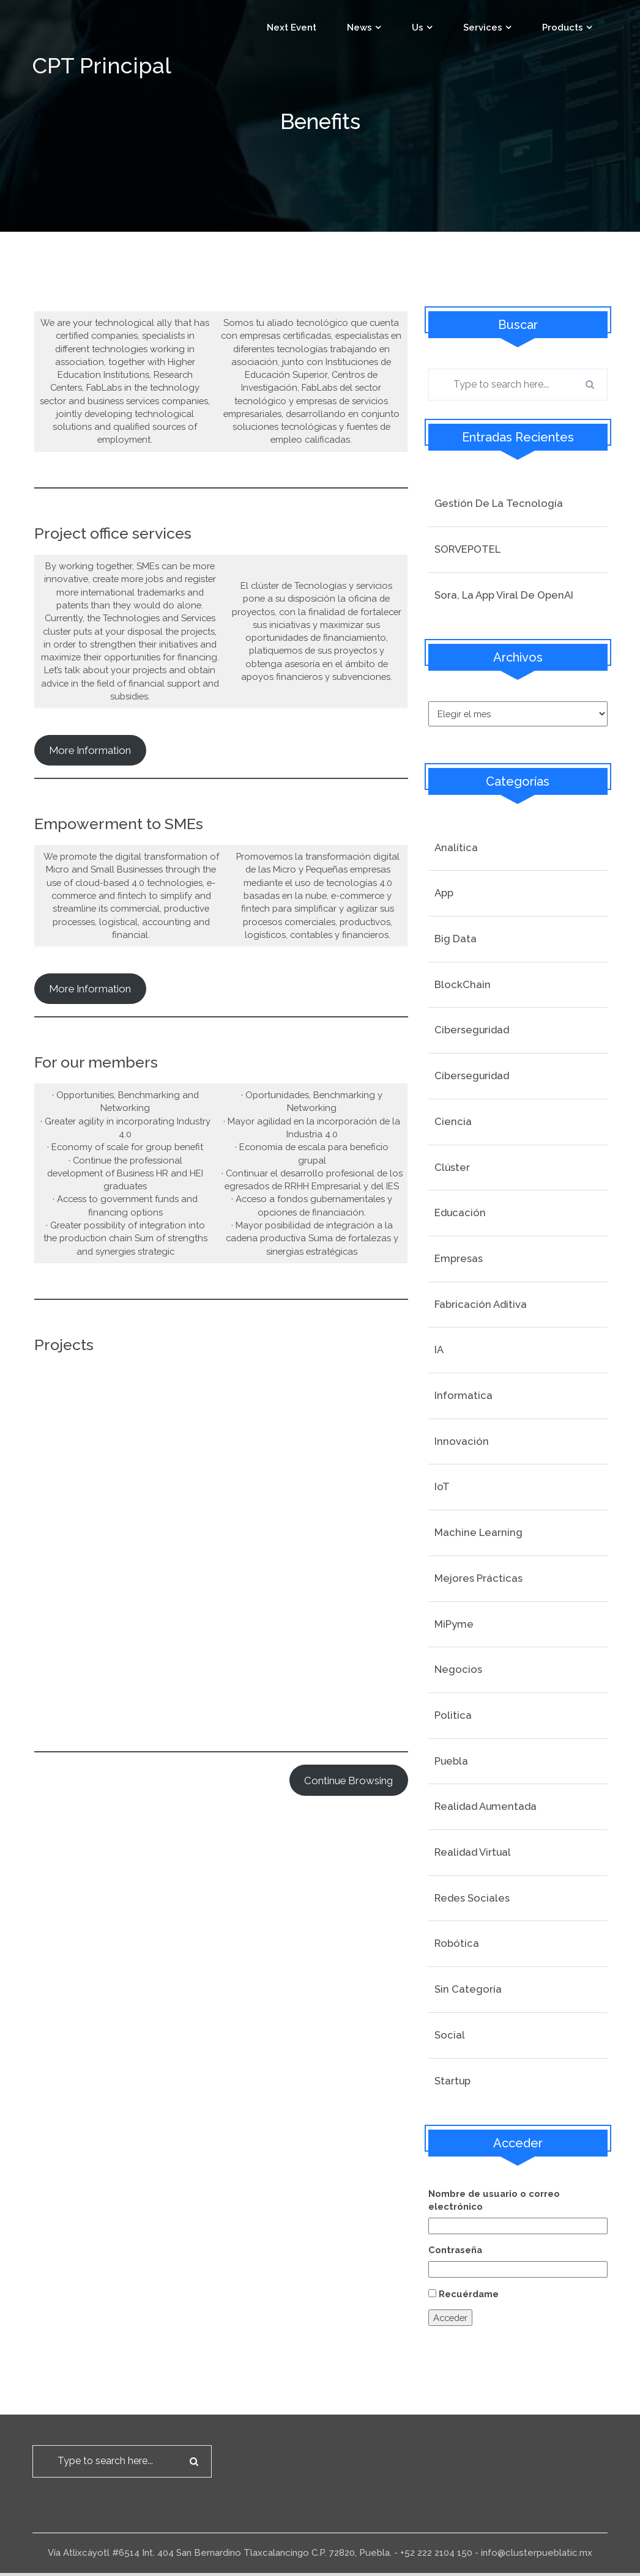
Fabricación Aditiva (480, 1305)
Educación (460, 1214)
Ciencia (453, 1122)
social (449, 2036)
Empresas (458, 1259)
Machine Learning (478, 1533)
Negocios (458, 1670)
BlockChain (462, 986)
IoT (442, 1488)
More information (90, 765)
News (359, 27)
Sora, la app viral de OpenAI (503, 595)
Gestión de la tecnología (498, 503)
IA (439, 1351)
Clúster (452, 1168)
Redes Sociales (472, 1899)
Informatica (463, 1396)
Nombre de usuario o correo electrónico (494, 2201)
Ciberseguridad (471, 1031)
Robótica (456, 1944)
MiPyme (454, 1624)
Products (562, 27)
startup (452, 2081)
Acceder (452, 2320)
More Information (90, 1004)
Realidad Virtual (472, 1853)
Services (482, 27)
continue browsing (348, 1810)
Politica (453, 1716)
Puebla (451, 1761)
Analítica (456, 848)
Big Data (455, 940)
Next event (291, 27)
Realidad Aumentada (485, 1807)
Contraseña (455, 2251)
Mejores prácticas (478, 1579)
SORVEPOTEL (467, 549)
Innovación (461, 1442)
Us (417, 27)
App (443, 894)
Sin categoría (468, 1990)
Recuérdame (469, 2295)
